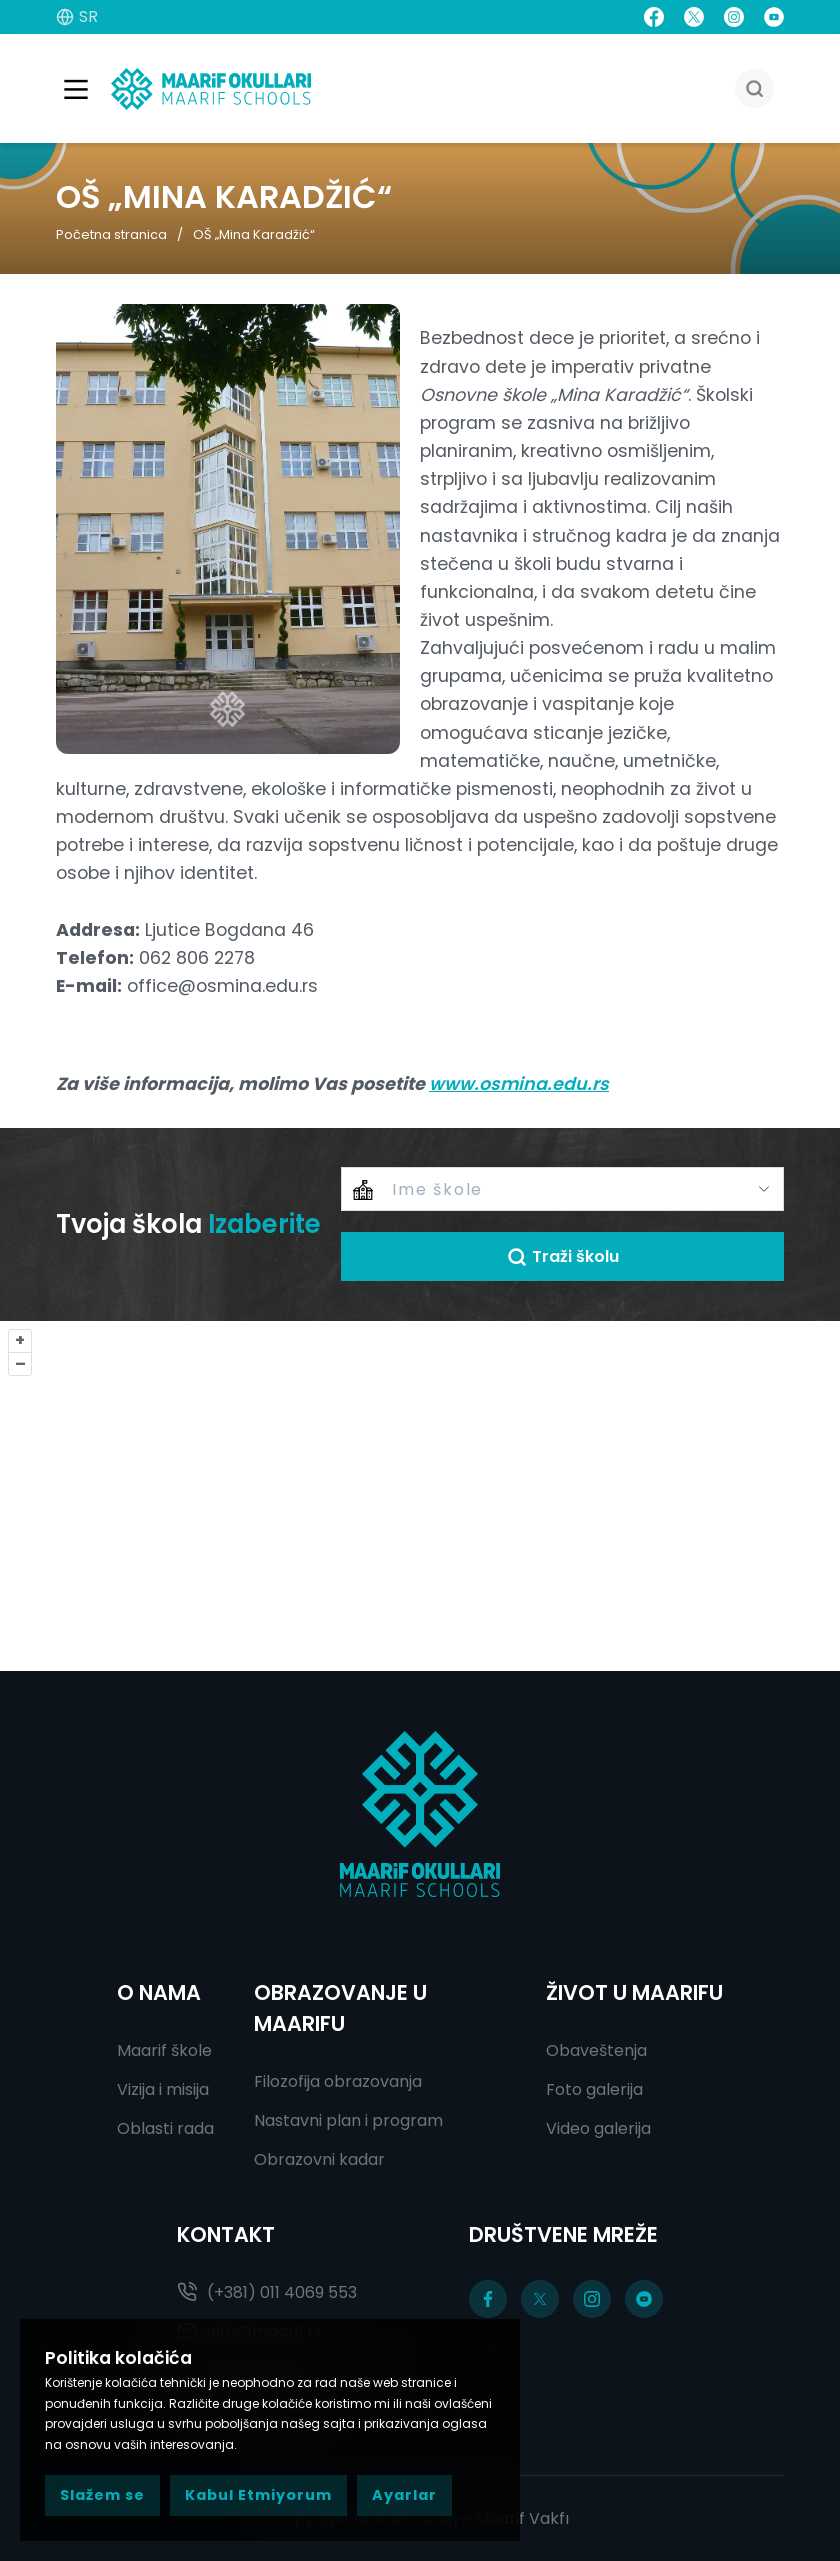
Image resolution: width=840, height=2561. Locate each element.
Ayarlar (404, 2495)
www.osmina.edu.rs (519, 1085)
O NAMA (159, 1992)
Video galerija (598, 2128)
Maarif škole (164, 2050)
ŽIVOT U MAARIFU (634, 1992)
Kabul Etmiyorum (258, 2495)
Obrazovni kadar (319, 2159)
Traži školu (563, 1257)
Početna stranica (111, 234)
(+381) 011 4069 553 (267, 2292)
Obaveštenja (596, 2050)
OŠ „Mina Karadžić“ (254, 234)
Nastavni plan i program (348, 2120)
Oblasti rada (165, 2128)
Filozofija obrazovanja (338, 2081)
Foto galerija (594, 2089)
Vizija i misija (163, 2089)
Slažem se (102, 2495)
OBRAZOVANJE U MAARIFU (340, 2008)
